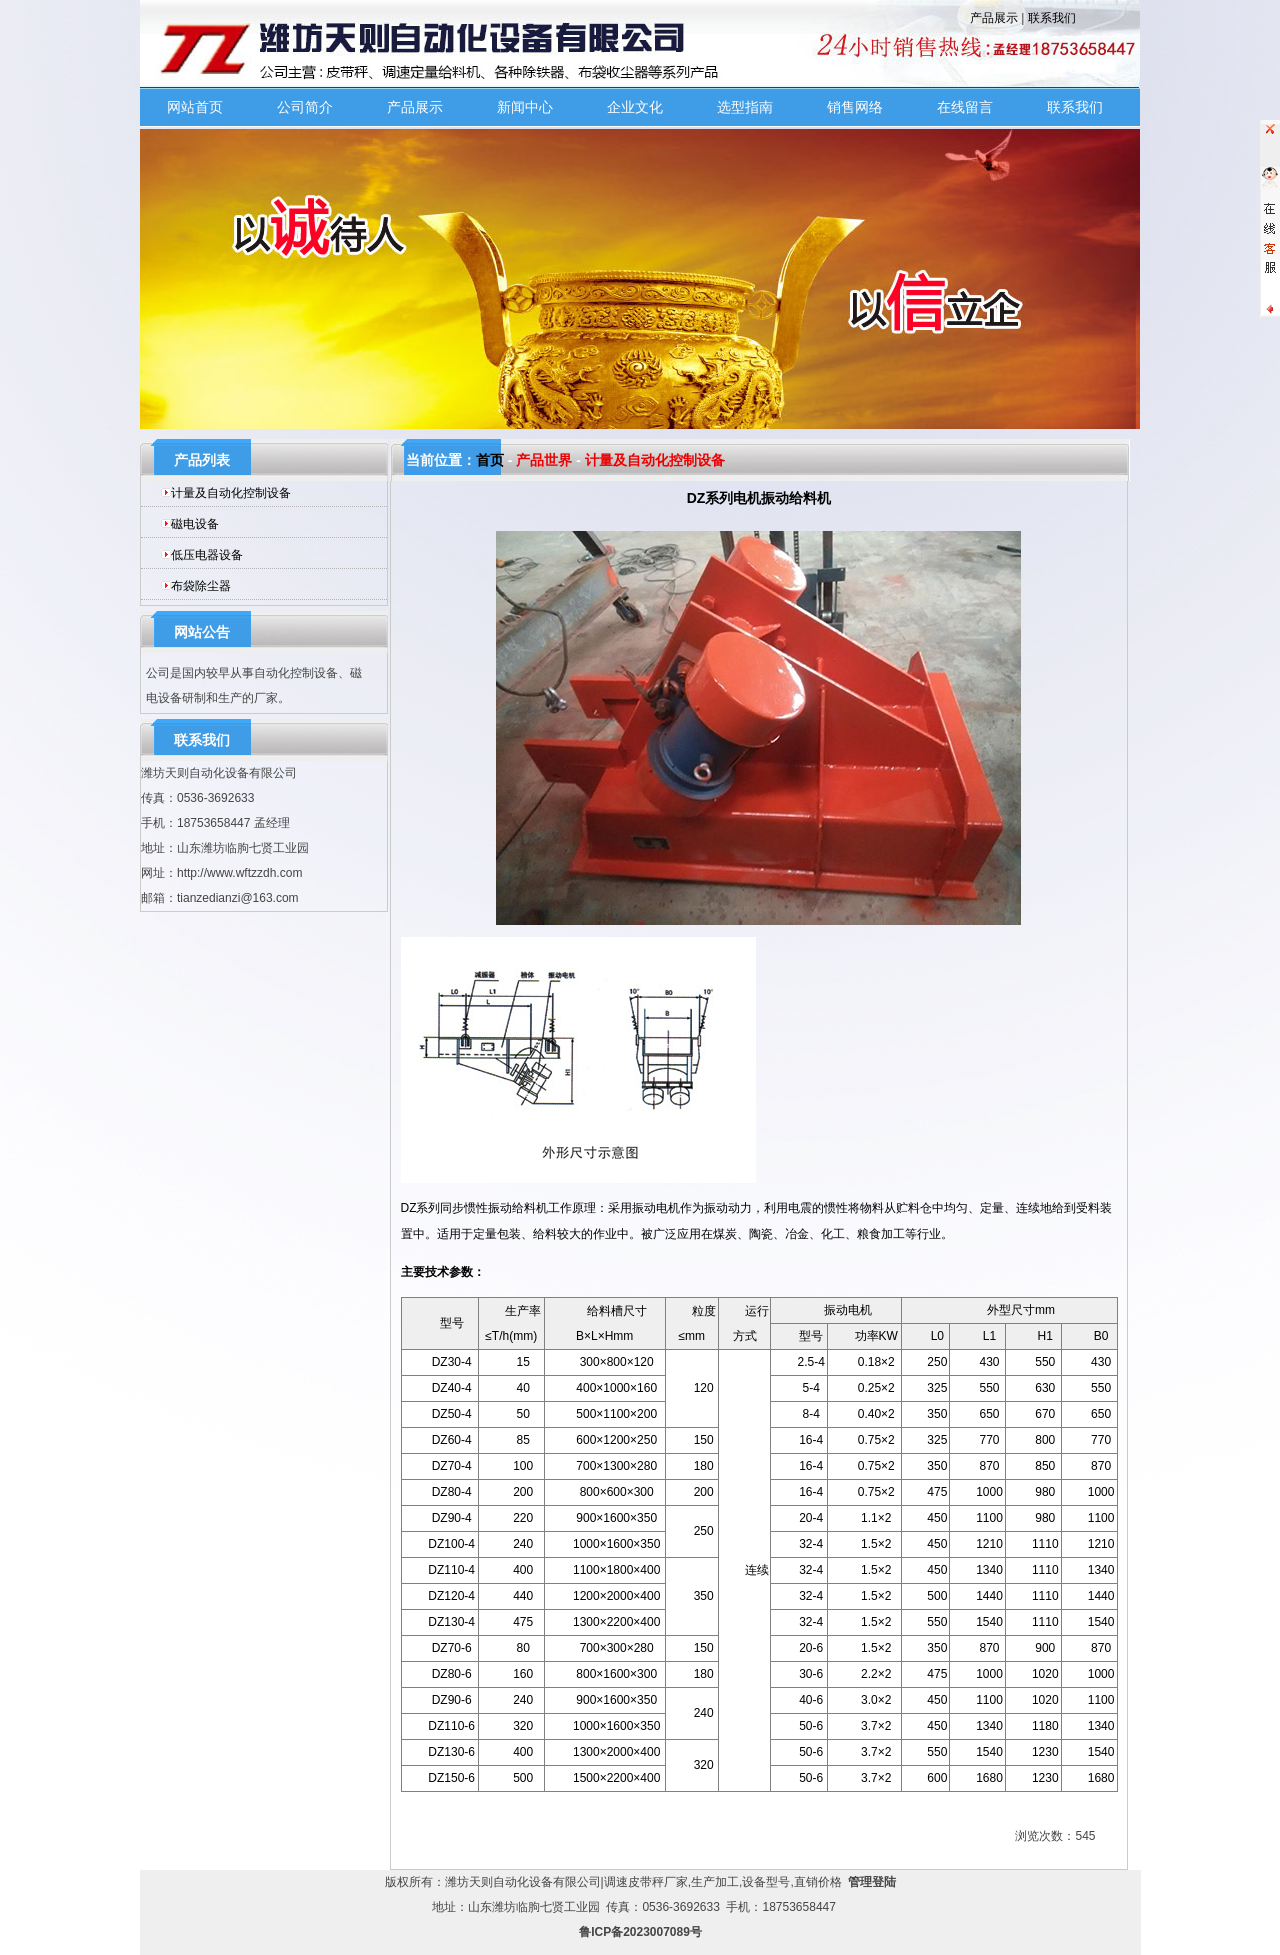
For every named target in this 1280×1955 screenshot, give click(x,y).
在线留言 (965, 107)
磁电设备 (195, 524)
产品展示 (994, 18)
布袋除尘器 (201, 586)
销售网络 (855, 107)
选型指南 (745, 107)
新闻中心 (525, 107)
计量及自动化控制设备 (231, 493)
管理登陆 (872, 1882)
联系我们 (1052, 18)
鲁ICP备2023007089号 (640, 1932)
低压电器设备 (207, 555)
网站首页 (195, 107)
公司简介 (305, 107)
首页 (490, 460)
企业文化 (635, 107)
